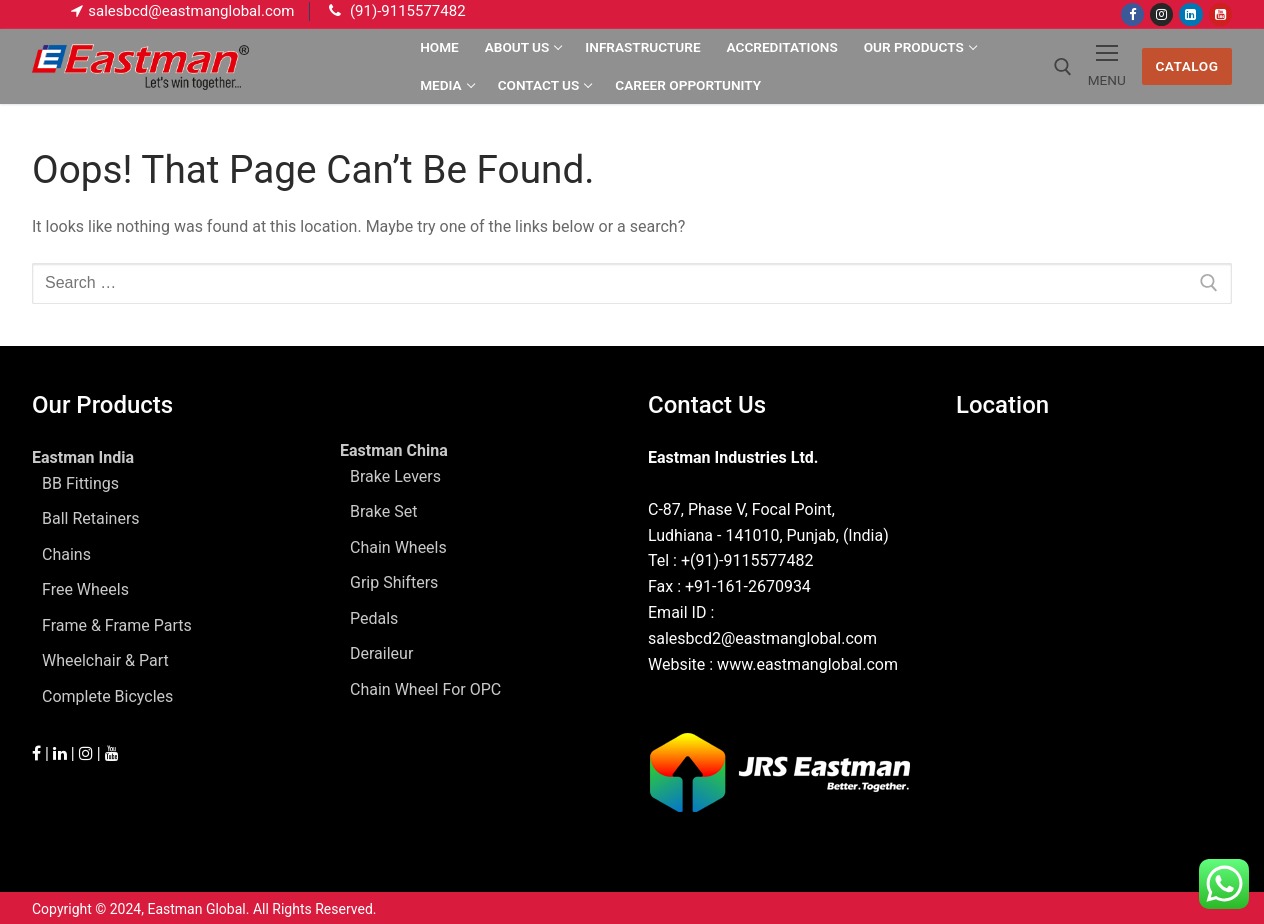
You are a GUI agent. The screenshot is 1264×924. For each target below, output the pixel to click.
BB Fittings (80, 483)
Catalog (1186, 66)
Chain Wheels (398, 547)
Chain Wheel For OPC (425, 689)
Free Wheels (85, 589)
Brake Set (383, 511)
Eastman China (396, 450)
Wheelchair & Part (105, 660)
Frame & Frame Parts (117, 625)
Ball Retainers (91, 518)
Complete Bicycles (107, 696)
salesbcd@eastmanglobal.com (191, 11)
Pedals (374, 618)
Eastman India (85, 457)
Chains (66, 554)
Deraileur (381, 653)
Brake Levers (395, 476)
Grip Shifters (394, 582)
